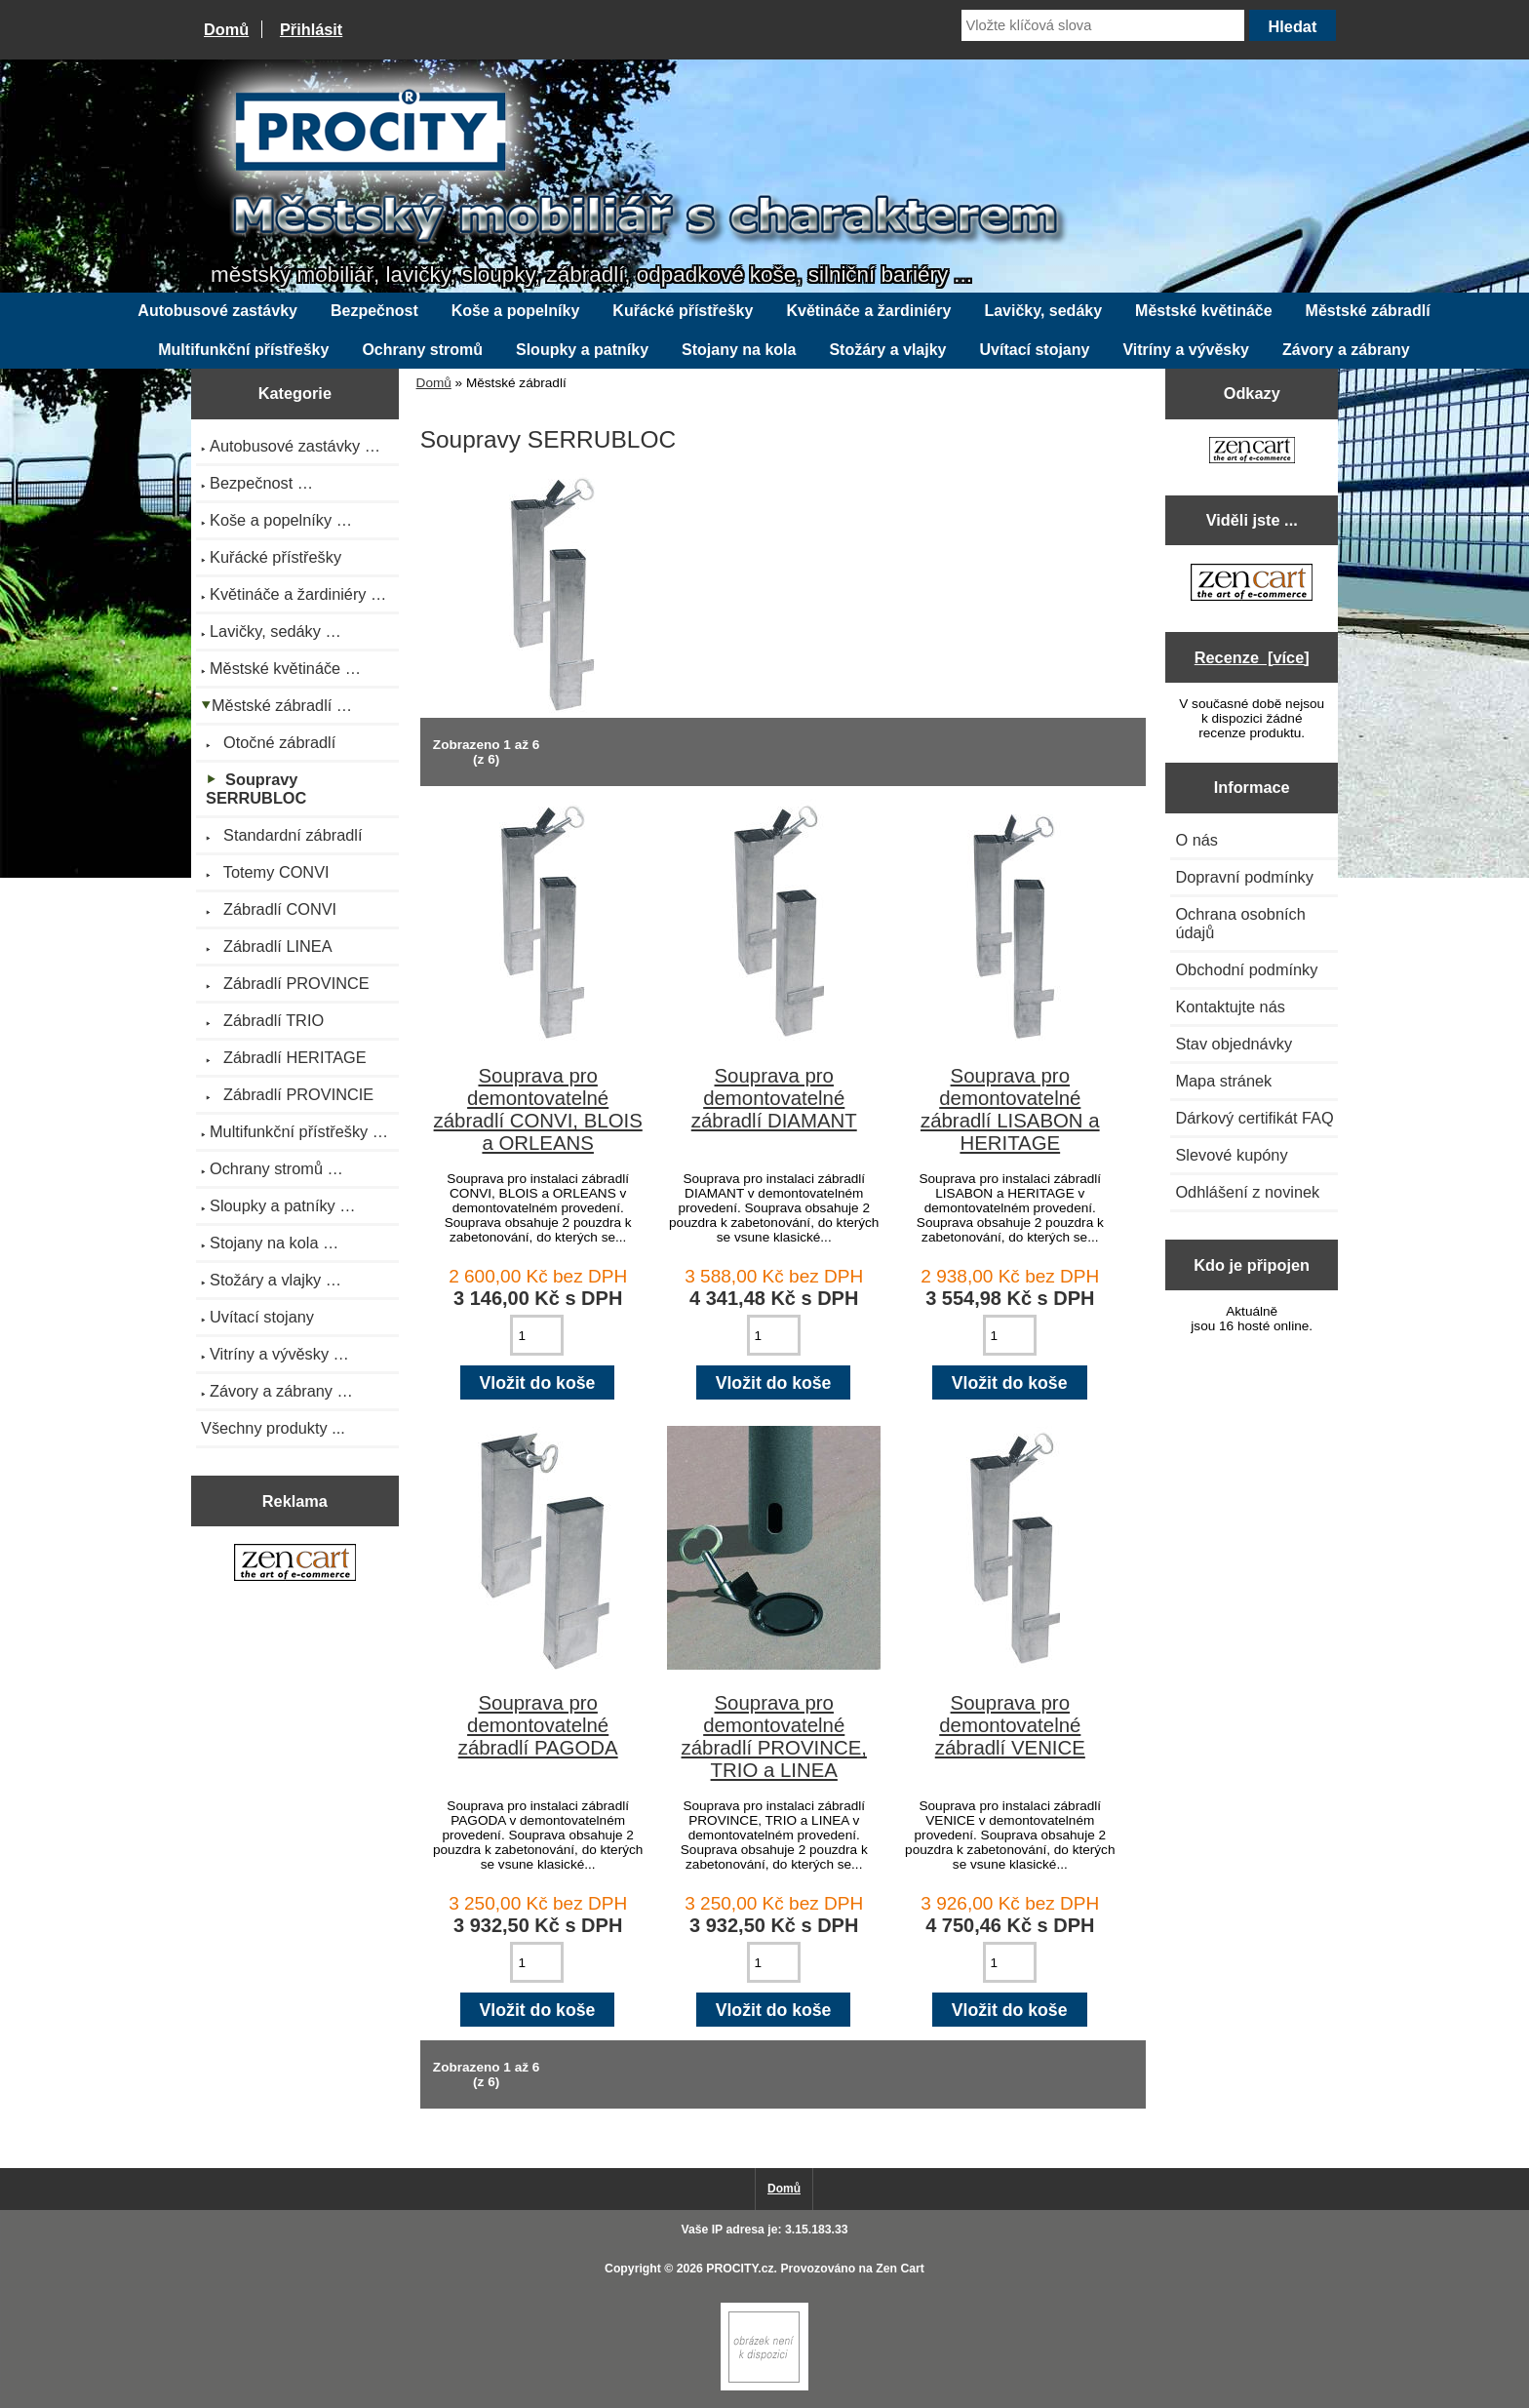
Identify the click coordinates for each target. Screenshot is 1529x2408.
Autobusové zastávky (217, 310)
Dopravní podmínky (1244, 877)
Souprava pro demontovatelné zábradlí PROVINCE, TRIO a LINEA (774, 1736)
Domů (226, 29)
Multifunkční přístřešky (243, 349)
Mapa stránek (1223, 1080)
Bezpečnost (374, 310)
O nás (1196, 840)
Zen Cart (900, 2268)
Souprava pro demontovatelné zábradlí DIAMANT (774, 1098)
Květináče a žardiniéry (868, 310)
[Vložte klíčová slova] (1102, 25)
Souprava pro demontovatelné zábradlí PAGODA (538, 1725)
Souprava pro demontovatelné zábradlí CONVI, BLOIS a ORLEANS (538, 1109)
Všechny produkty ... (273, 1428)
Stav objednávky (1233, 1043)
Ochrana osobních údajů (1240, 923)
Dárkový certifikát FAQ (1254, 1117)
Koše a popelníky (515, 310)
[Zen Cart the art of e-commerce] (295, 1565)
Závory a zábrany (1346, 349)
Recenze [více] (1252, 657)
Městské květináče (1204, 310)
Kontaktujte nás (1229, 1006)
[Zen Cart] (764, 2386)
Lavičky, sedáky (1043, 310)
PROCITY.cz (739, 2268)
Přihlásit (311, 29)
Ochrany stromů (422, 349)
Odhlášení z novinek (1247, 1192)
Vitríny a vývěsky (1185, 349)
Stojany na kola (739, 349)
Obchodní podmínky (1246, 969)
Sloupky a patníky (582, 349)
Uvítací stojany (1035, 349)
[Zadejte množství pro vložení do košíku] (537, 1335)
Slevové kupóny (1231, 1155)
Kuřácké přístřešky (682, 310)
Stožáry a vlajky (887, 349)
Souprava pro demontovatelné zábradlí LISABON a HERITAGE (1010, 1109)
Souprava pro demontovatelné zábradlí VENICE (1010, 1725)
